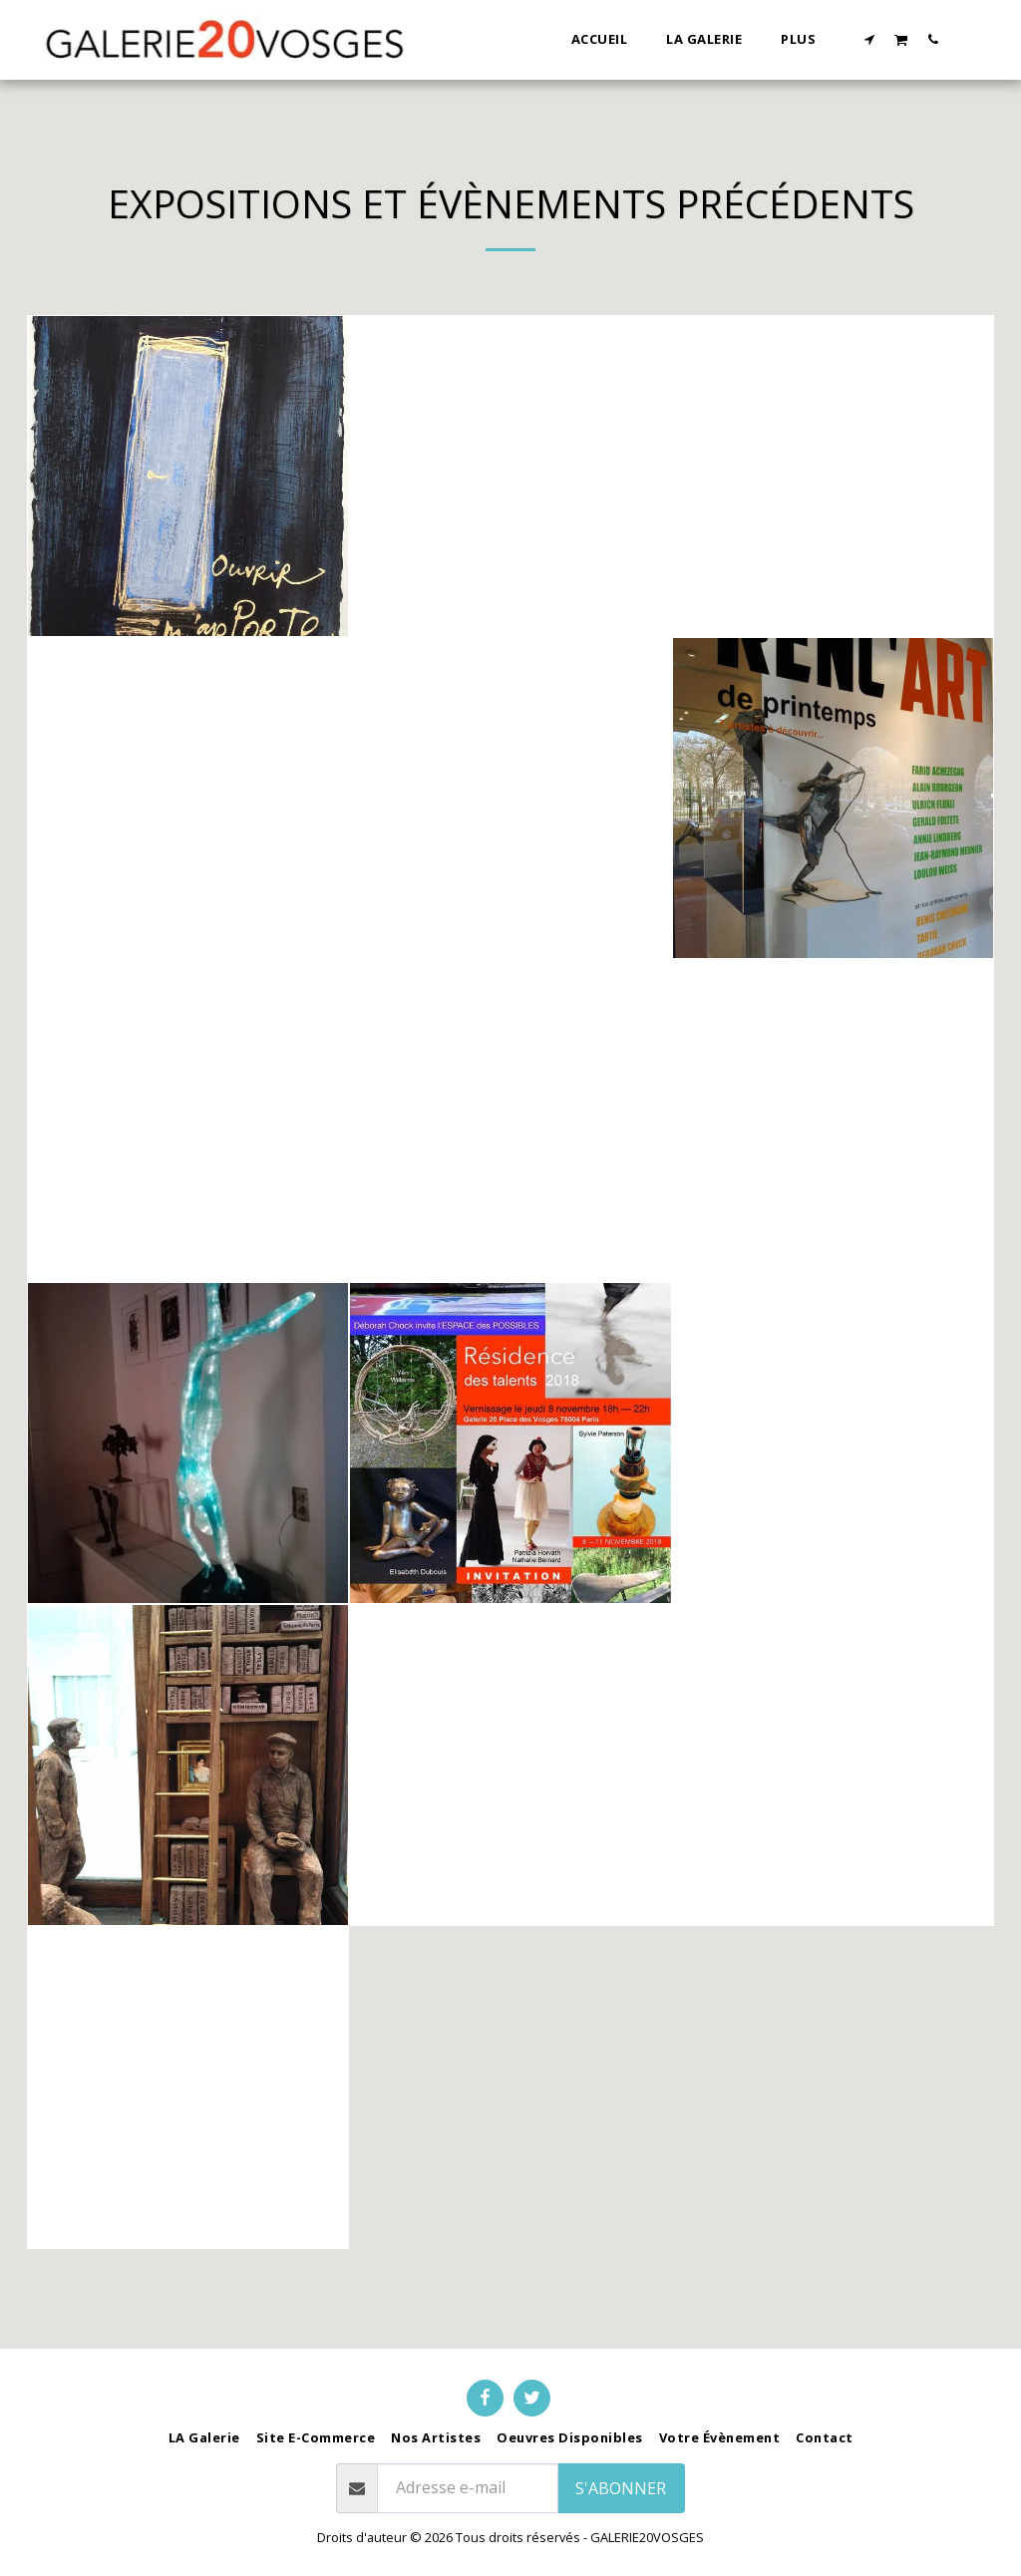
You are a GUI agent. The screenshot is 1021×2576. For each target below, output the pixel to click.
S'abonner (620, 2488)
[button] (869, 39)
